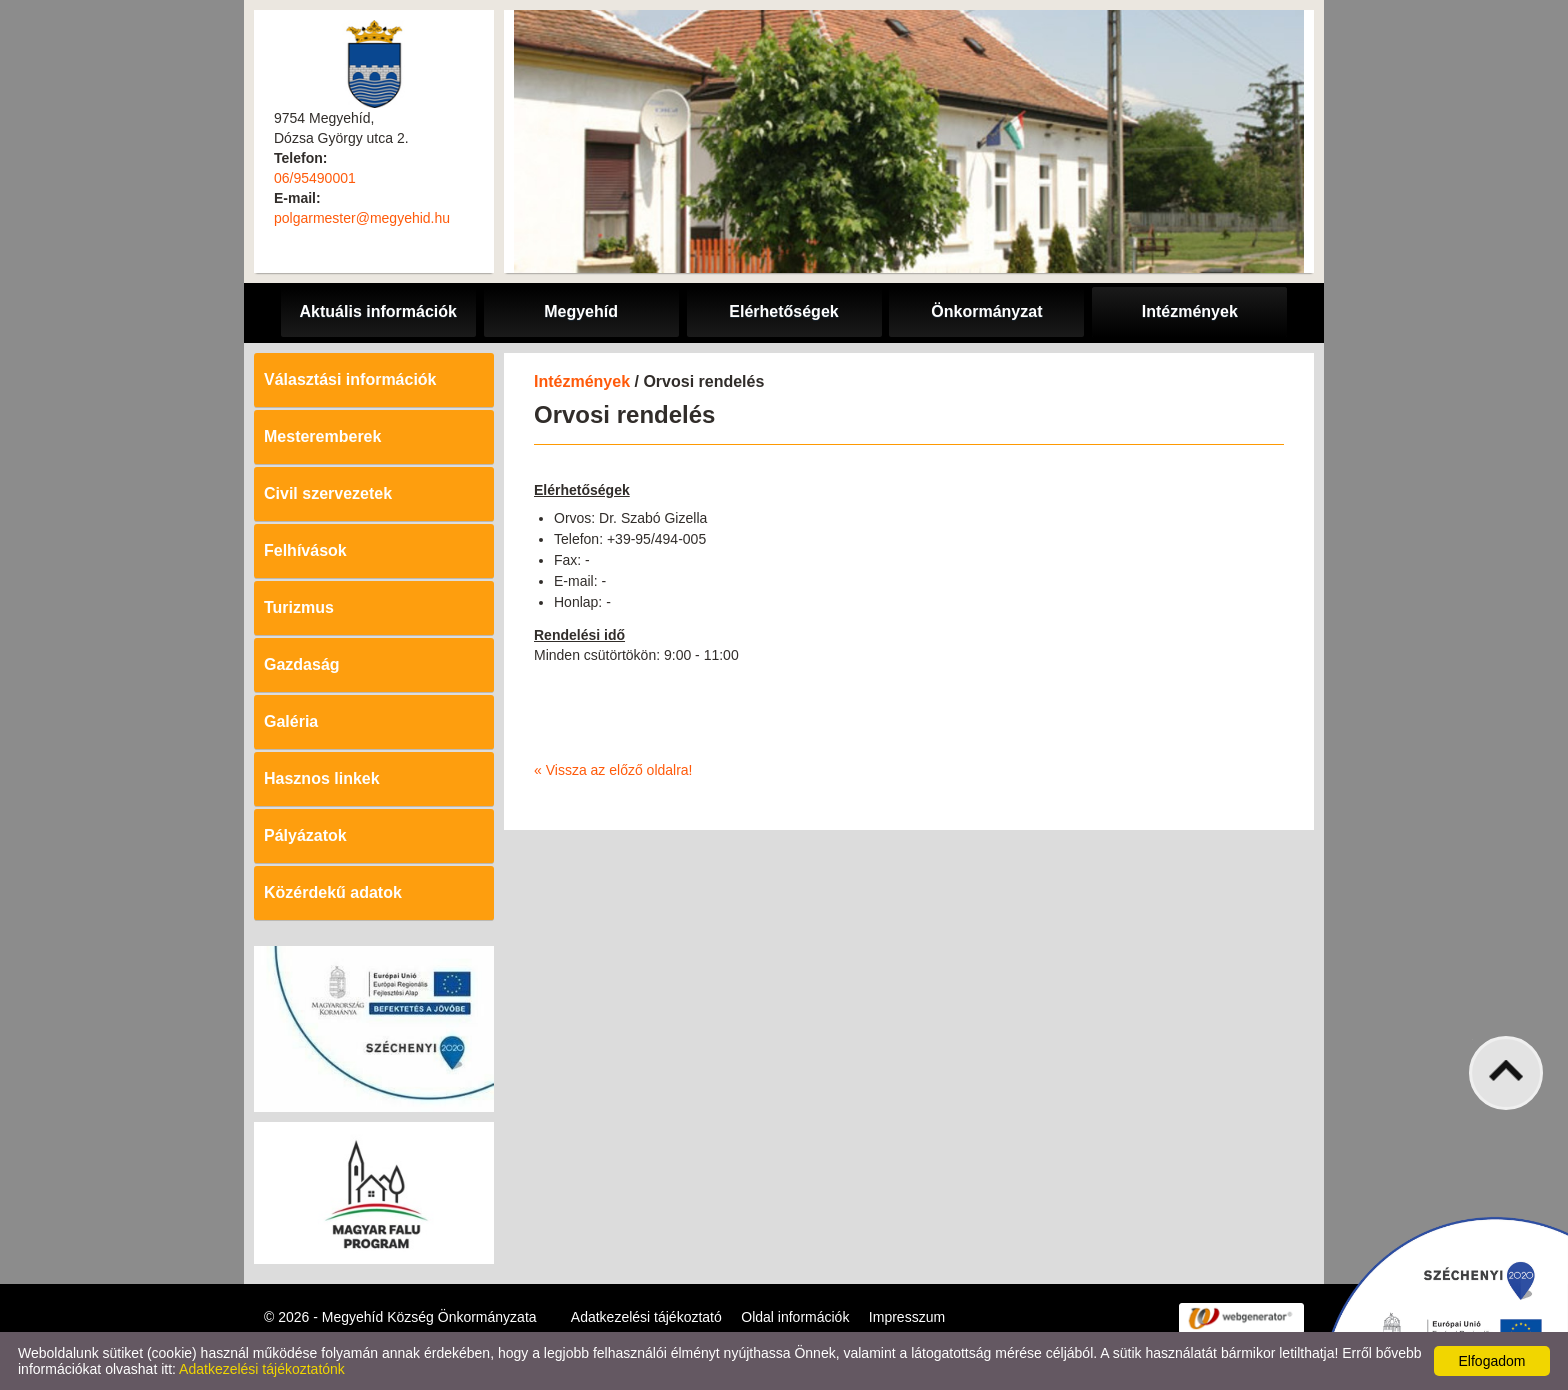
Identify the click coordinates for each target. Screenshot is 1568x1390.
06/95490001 (315, 178)
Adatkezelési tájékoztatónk (262, 1369)
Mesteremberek (322, 436)
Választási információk (350, 379)
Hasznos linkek (322, 778)
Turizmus (299, 607)
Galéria (291, 721)
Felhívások (305, 550)
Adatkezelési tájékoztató (646, 1317)
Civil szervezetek (328, 493)
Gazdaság (302, 664)
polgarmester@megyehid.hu (362, 218)
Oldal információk (795, 1317)
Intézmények (582, 381)
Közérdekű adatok (333, 892)
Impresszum (907, 1317)
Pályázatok (305, 835)
